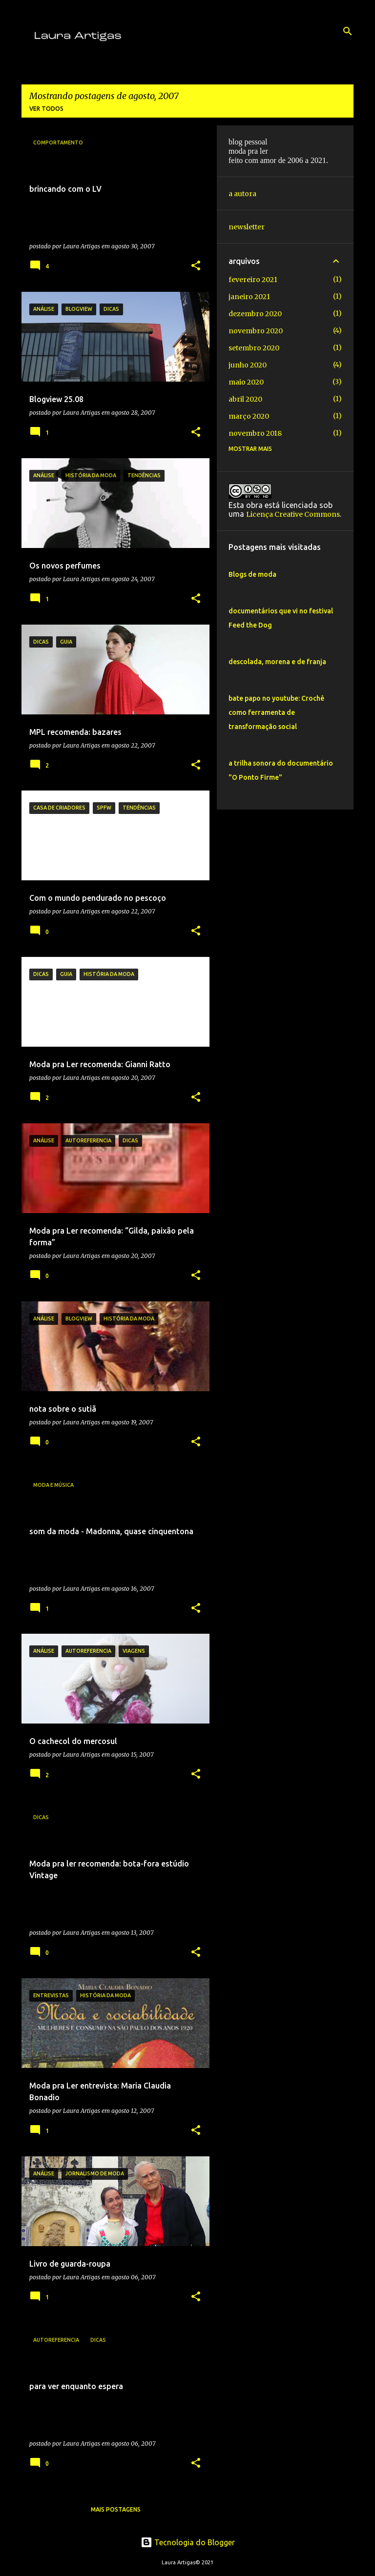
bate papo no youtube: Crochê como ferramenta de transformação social (276, 712)
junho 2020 (248, 365)
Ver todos (46, 108)
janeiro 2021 (249, 296)
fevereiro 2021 (253, 279)
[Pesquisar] (348, 31)
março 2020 (249, 416)
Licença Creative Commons (293, 514)
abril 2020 (245, 399)
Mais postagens (116, 2509)
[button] (196, 266)
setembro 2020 (254, 348)
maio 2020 (246, 382)
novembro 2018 (255, 433)
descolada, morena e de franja (277, 662)
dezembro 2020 (255, 313)
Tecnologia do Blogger (188, 2542)
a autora (242, 193)
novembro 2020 (256, 330)
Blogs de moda (252, 574)
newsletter (247, 227)
